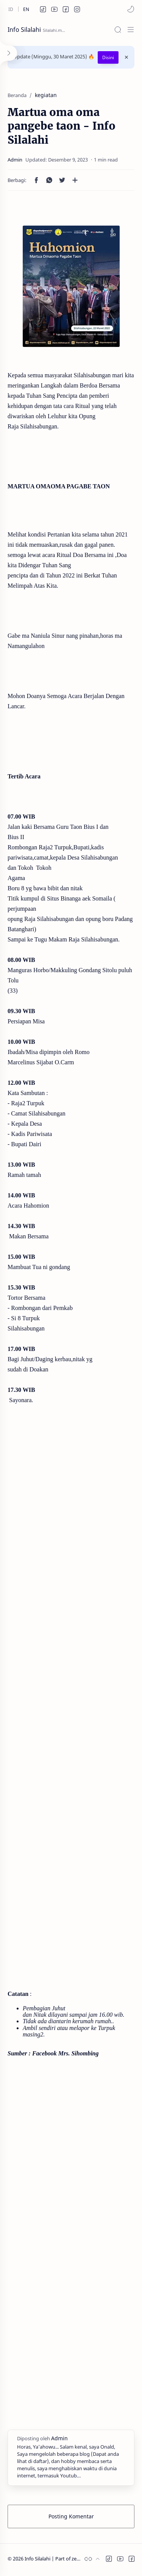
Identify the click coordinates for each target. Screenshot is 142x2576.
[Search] (117, 29)
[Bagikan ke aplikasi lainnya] (75, 180)
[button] (42, 9)
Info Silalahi (24, 29)
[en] (26, 9)
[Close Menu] (126, 57)
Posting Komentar (71, 2516)
